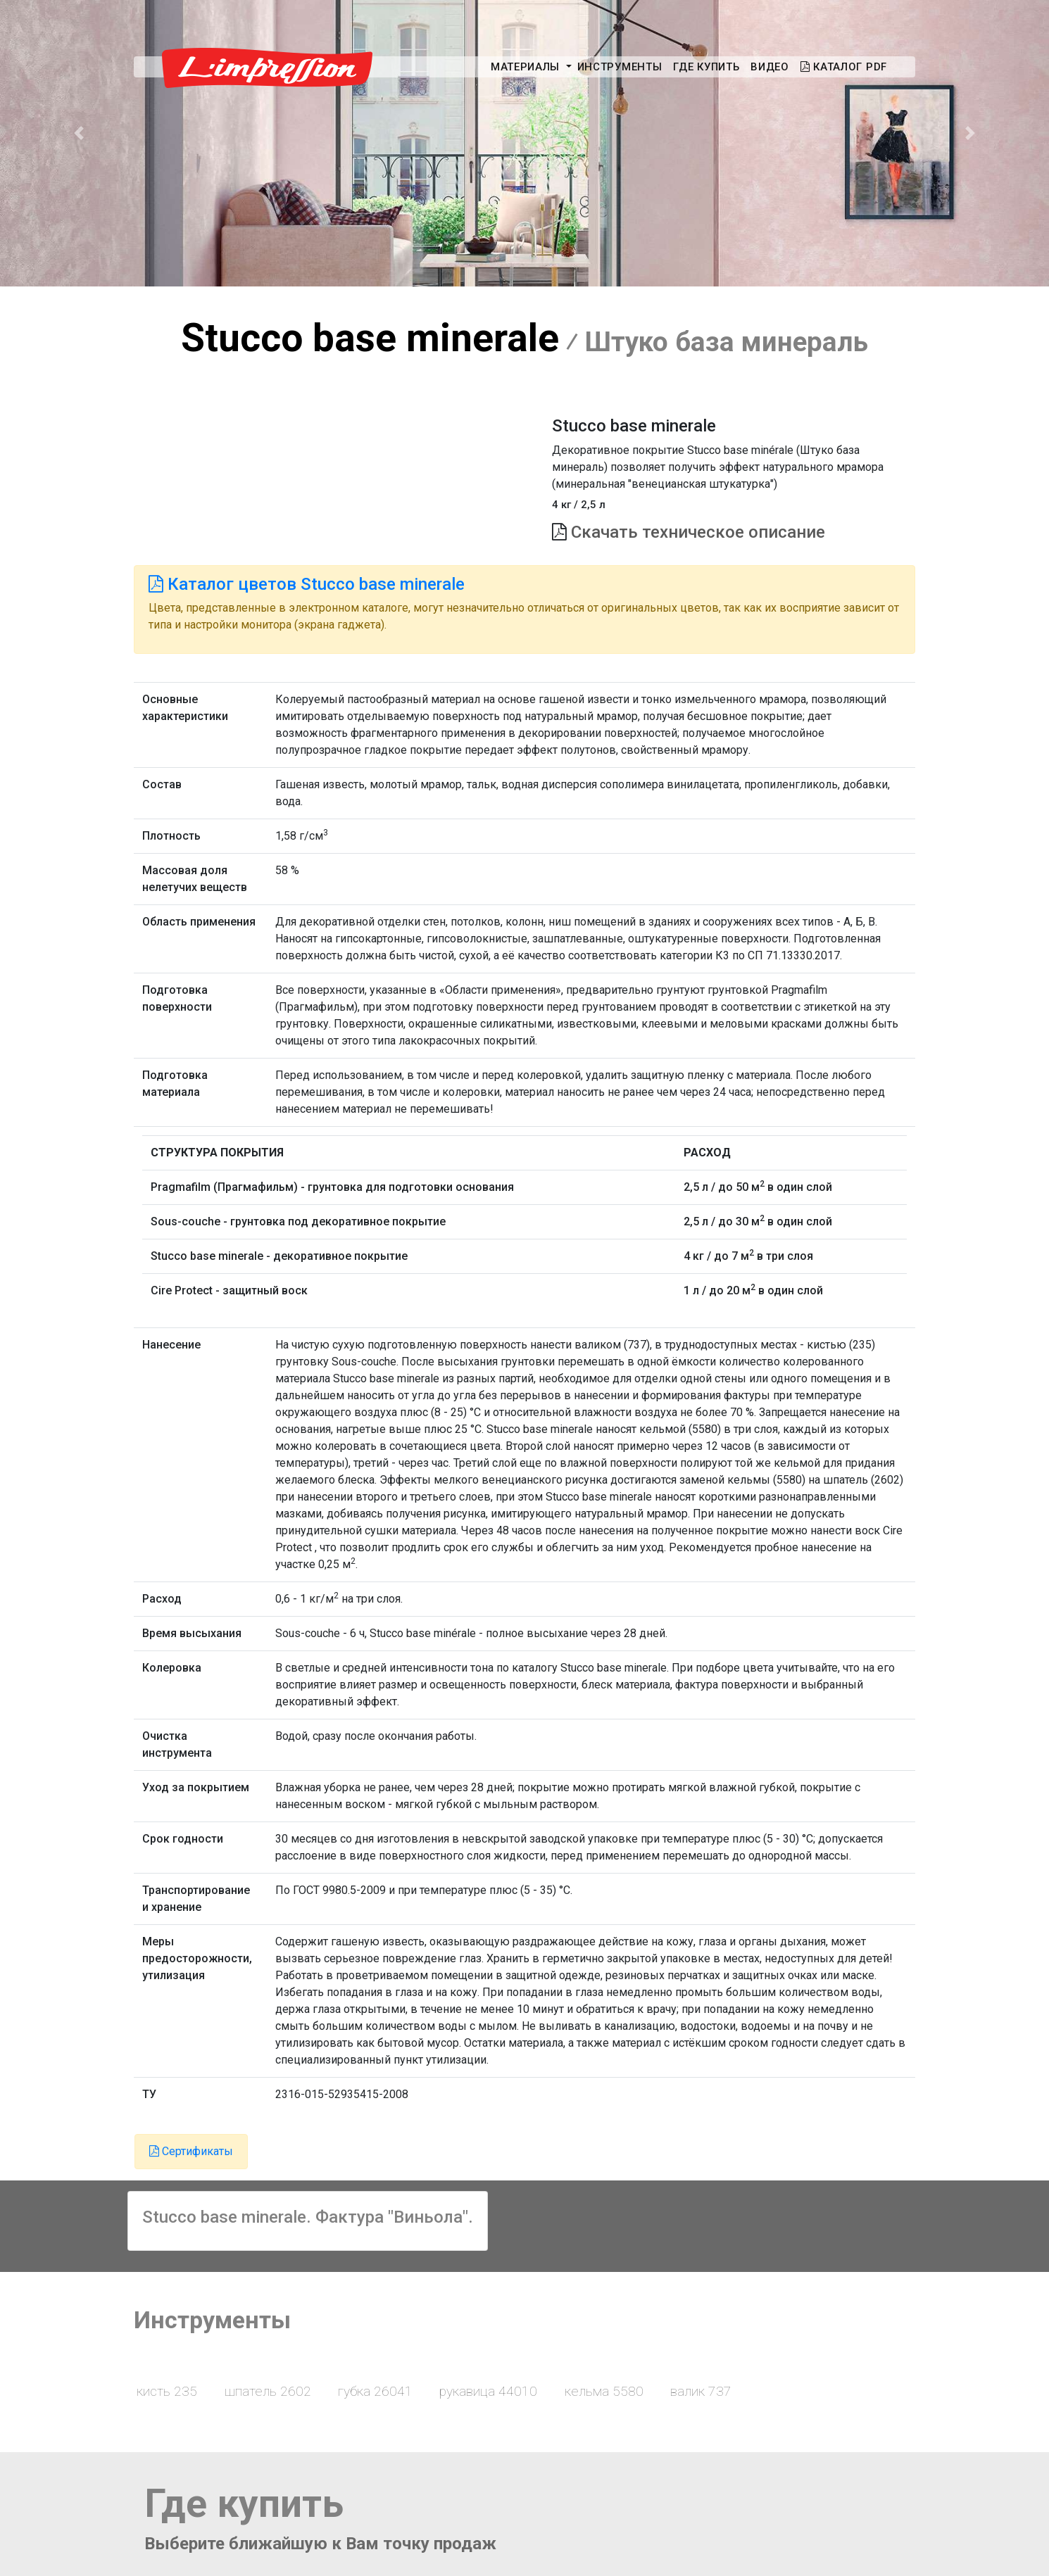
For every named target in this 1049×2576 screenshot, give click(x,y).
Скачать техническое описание (698, 532)
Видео (769, 67)
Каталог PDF (843, 67)
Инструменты (619, 67)
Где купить (706, 67)
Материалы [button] (527, 67)
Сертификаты (191, 2151)
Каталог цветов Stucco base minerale (307, 584)
